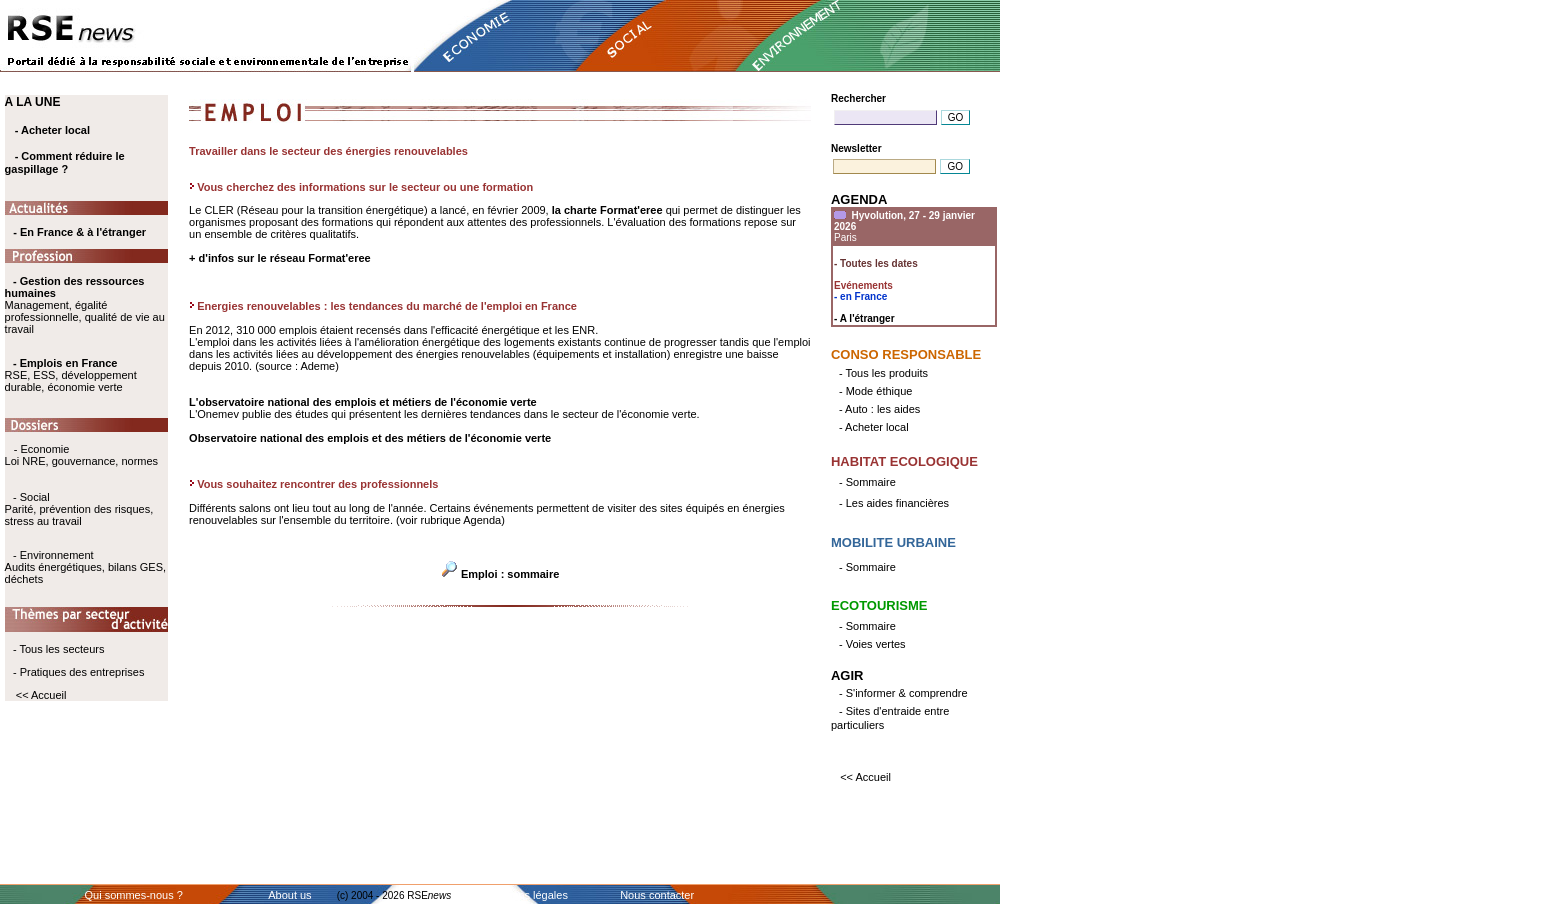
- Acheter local (52, 130)
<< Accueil (41, 695)
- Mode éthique (875, 391)
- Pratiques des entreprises (78, 672)
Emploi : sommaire (510, 574)
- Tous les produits (883, 373)
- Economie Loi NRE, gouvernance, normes (81, 455)
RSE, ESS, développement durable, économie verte (71, 381)
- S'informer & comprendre (903, 693)
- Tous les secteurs (59, 649)
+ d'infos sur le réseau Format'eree (280, 258)
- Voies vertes (872, 644)
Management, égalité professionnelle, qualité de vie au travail (85, 305)
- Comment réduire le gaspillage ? (65, 162)
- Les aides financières (894, 503)
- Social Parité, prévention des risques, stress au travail (79, 509)
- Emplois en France (65, 363)
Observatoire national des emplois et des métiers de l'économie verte (370, 438)
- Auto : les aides (879, 409)
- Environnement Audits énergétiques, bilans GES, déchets (85, 567)
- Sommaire (867, 482)
